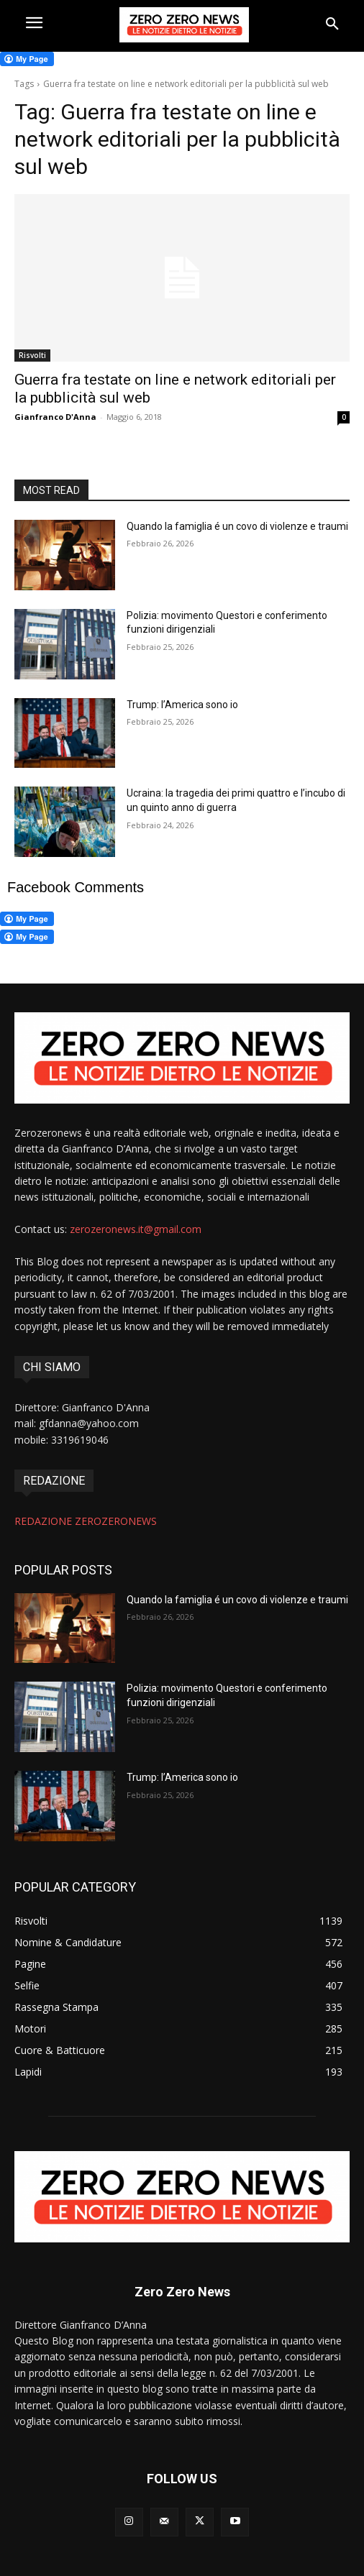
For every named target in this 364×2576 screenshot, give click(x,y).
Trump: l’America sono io (182, 704)
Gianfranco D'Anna (55, 416)
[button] (332, 24)
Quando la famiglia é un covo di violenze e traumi (237, 526)
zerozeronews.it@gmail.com (135, 1229)
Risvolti (32, 355)
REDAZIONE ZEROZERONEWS (85, 1521)
